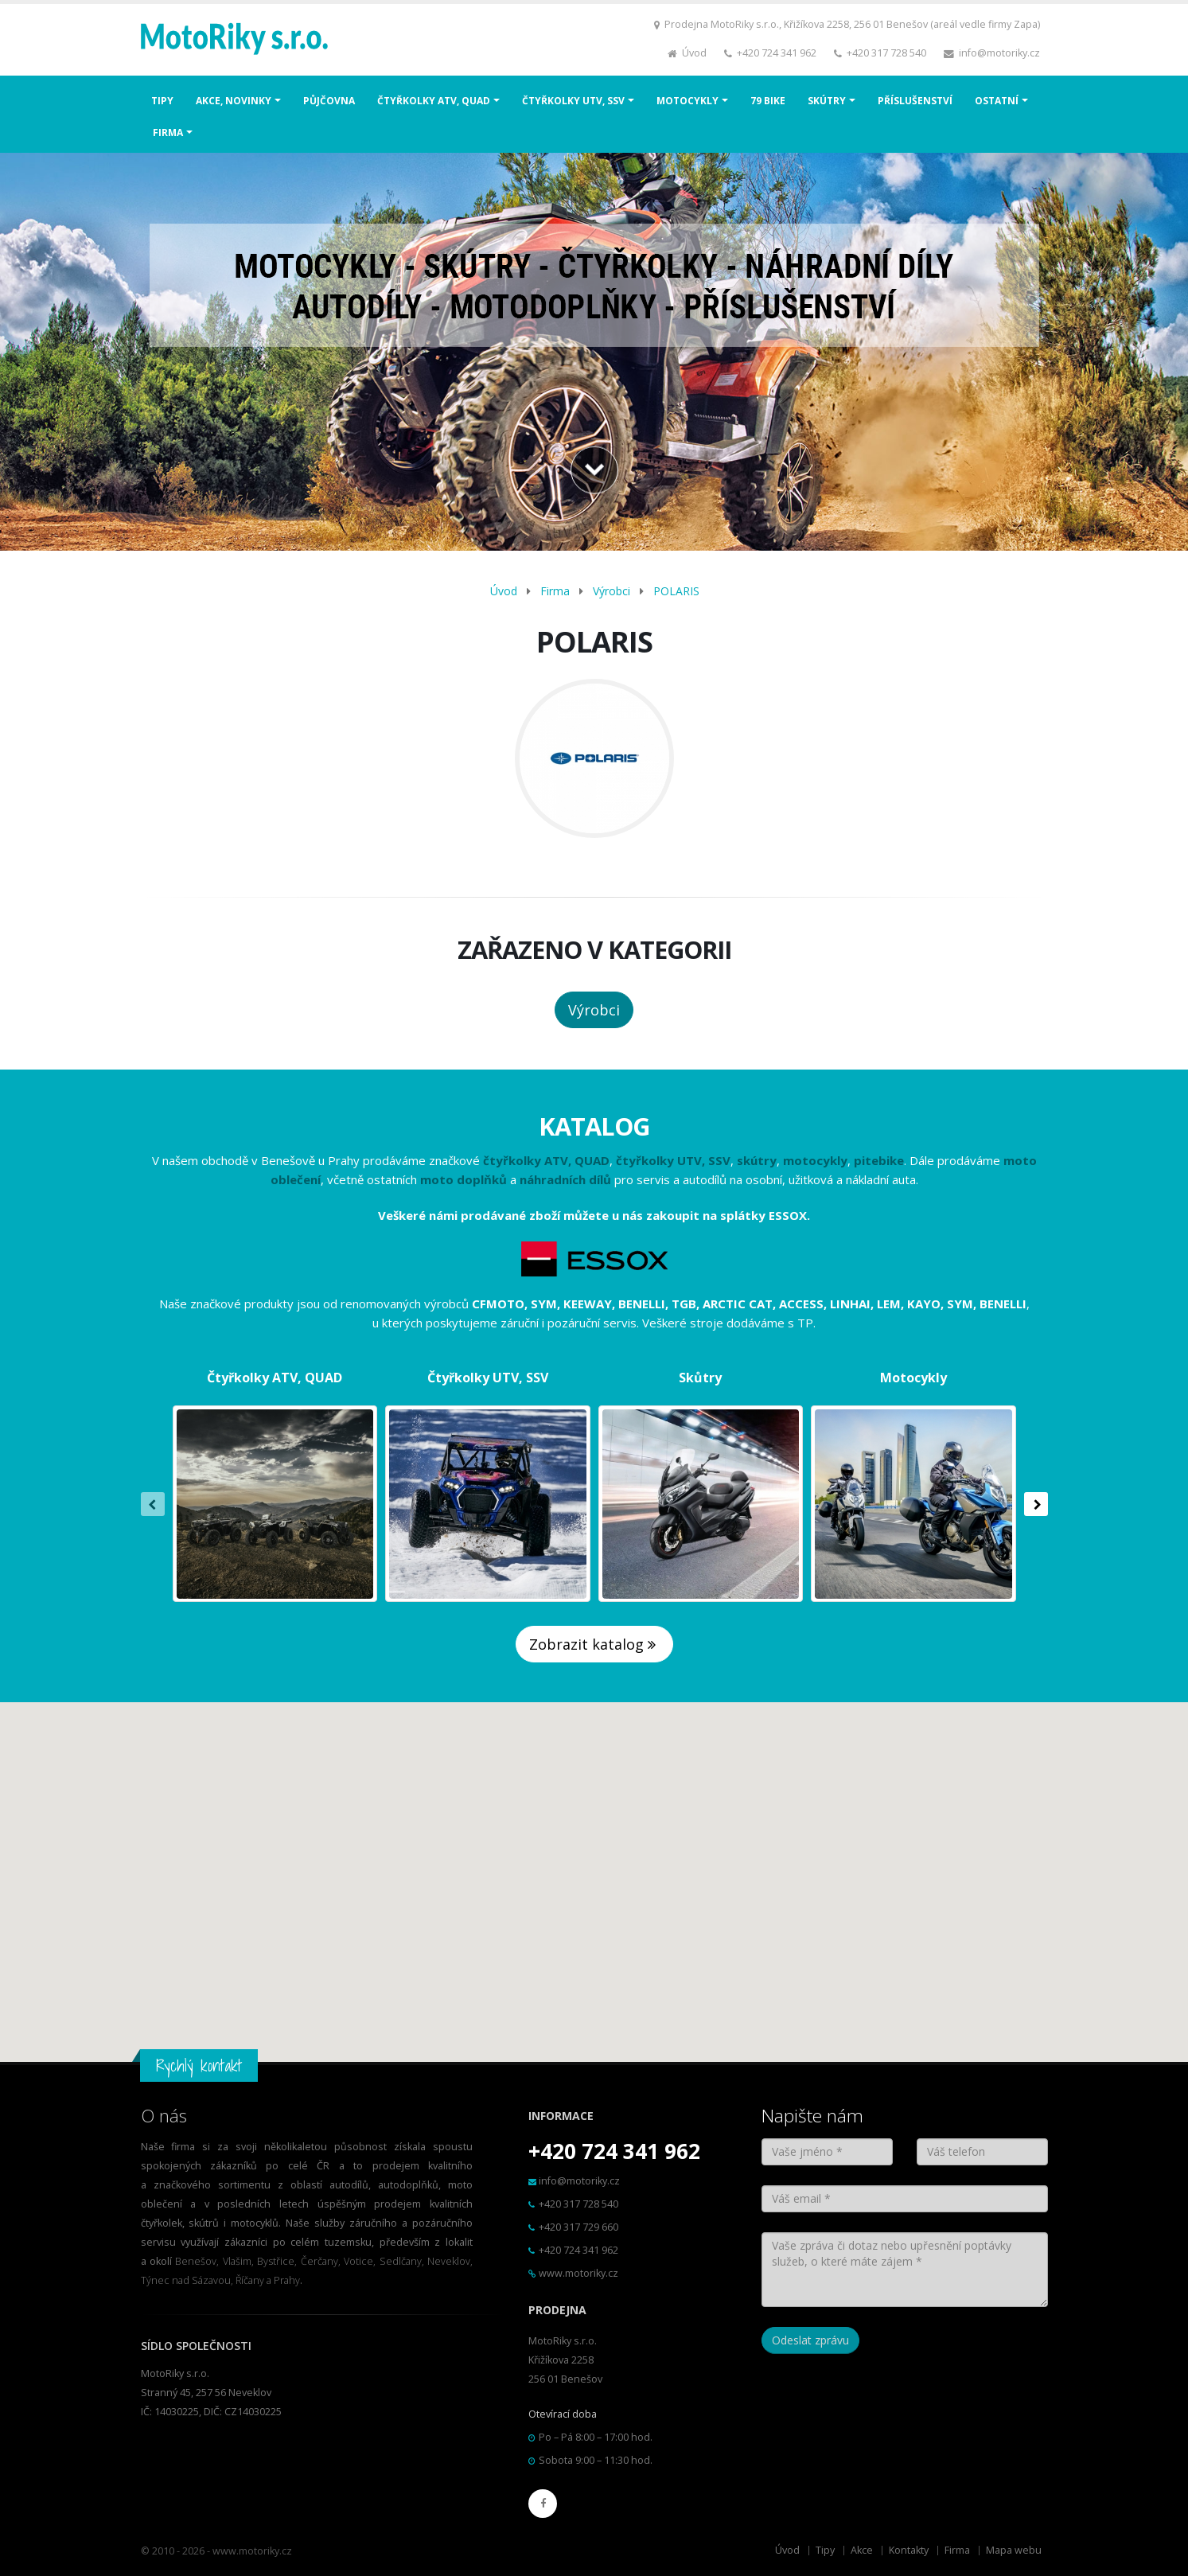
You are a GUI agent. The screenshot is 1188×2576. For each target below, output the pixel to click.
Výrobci (611, 590)
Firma (555, 590)
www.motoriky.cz (578, 2273)
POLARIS (676, 590)
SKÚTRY (827, 100)
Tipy (825, 2550)
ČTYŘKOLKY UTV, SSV (573, 100)
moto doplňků (463, 1179)
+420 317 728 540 (886, 53)
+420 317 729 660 (578, 2227)
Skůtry (700, 1377)
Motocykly (913, 1377)
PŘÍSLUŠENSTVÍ (915, 100)
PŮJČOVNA (329, 100)
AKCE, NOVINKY (233, 100)
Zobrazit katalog (594, 1644)
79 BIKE (767, 100)
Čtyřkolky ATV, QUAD (274, 1377)
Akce (862, 2550)
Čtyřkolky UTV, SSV (487, 1377)
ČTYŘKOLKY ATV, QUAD (433, 100)
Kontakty (909, 2550)
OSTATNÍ (997, 100)
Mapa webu (1014, 2550)
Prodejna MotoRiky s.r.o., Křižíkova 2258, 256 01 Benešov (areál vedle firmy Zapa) (852, 24)
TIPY (162, 100)
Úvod (694, 53)
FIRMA (168, 132)
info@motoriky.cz (999, 53)
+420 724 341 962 (776, 53)
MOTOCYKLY (687, 100)
